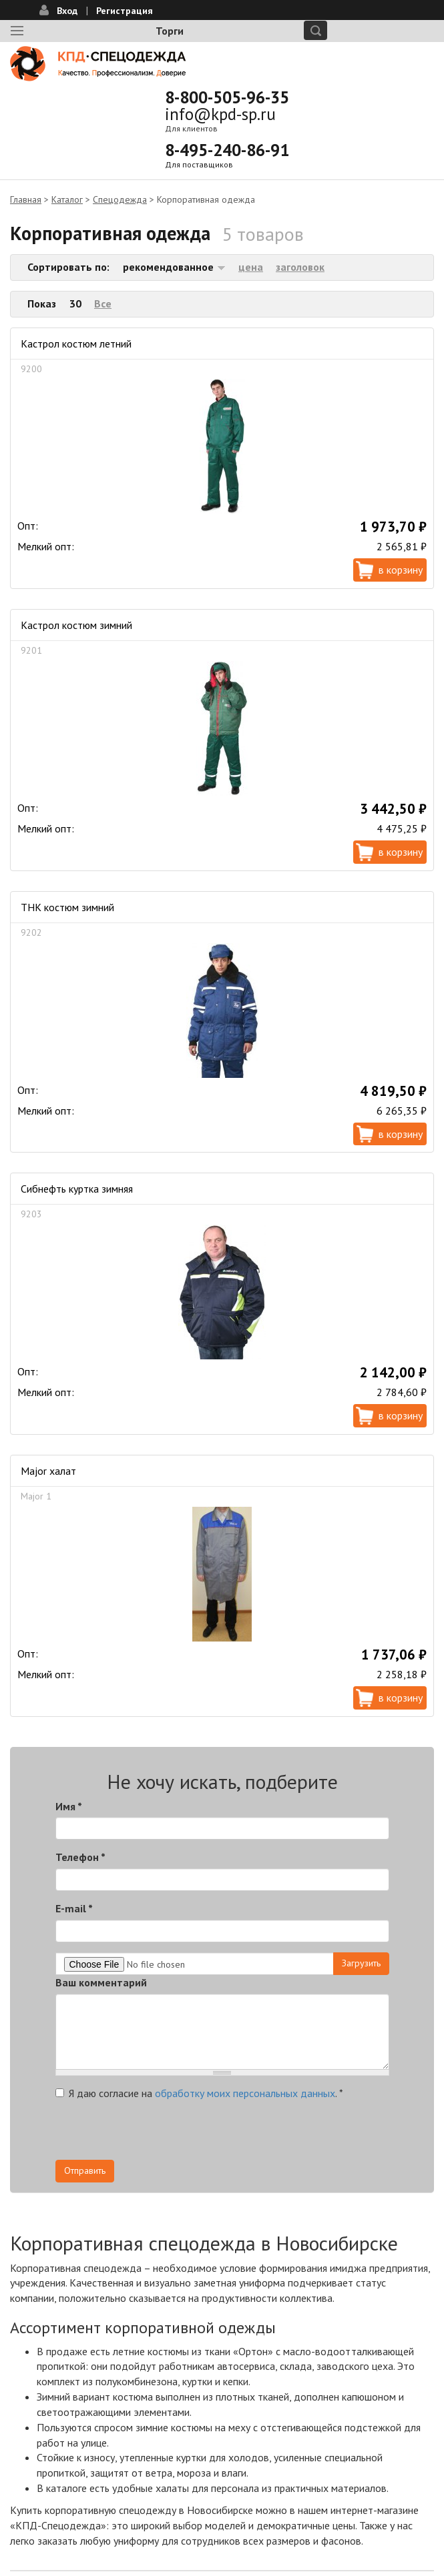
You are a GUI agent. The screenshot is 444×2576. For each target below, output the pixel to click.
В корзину (401, 569)
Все (103, 303)
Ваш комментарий (101, 1982)
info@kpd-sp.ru (220, 114)
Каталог (67, 199)
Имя (68, 1806)
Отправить (84, 2170)
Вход (67, 11)
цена (250, 266)
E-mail (74, 1908)
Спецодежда (120, 199)
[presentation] (156, 2134)
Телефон (80, 1857)
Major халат (48, 1470)
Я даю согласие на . (199, 2093)
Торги (170, 30)
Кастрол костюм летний (76, 343)
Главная (25, 199)
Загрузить (361, 1963)
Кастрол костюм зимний (76, 625)
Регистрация (124, 11)
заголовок (300, 266)
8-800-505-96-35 (227, 97)
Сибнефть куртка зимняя (77, 1188)
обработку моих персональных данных (245, 2093)
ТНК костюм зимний (67, 907)
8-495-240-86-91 (227, 150)
